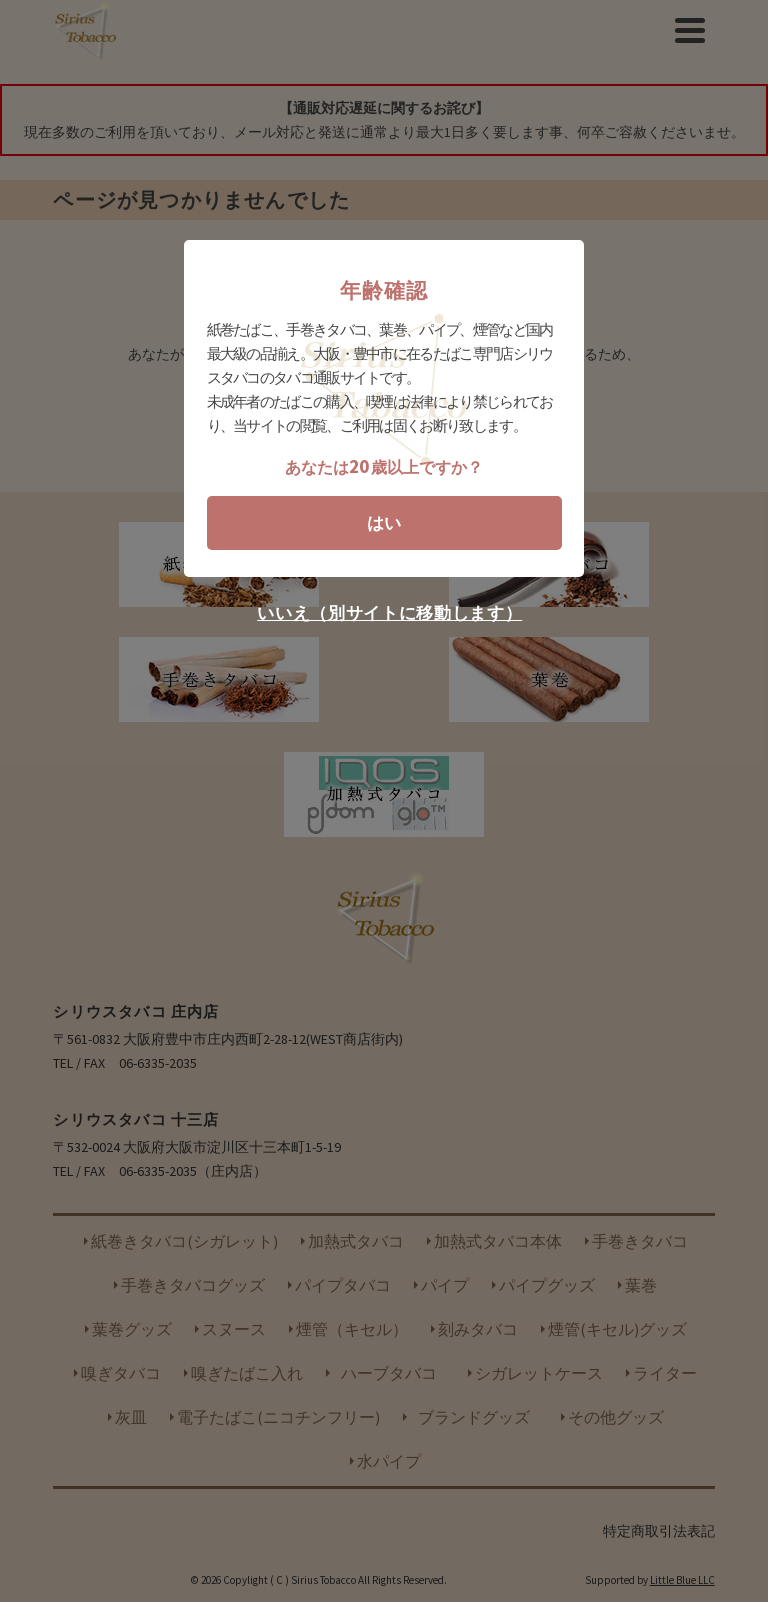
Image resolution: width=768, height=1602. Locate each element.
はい (384, 523)
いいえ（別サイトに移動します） (389, 613)
